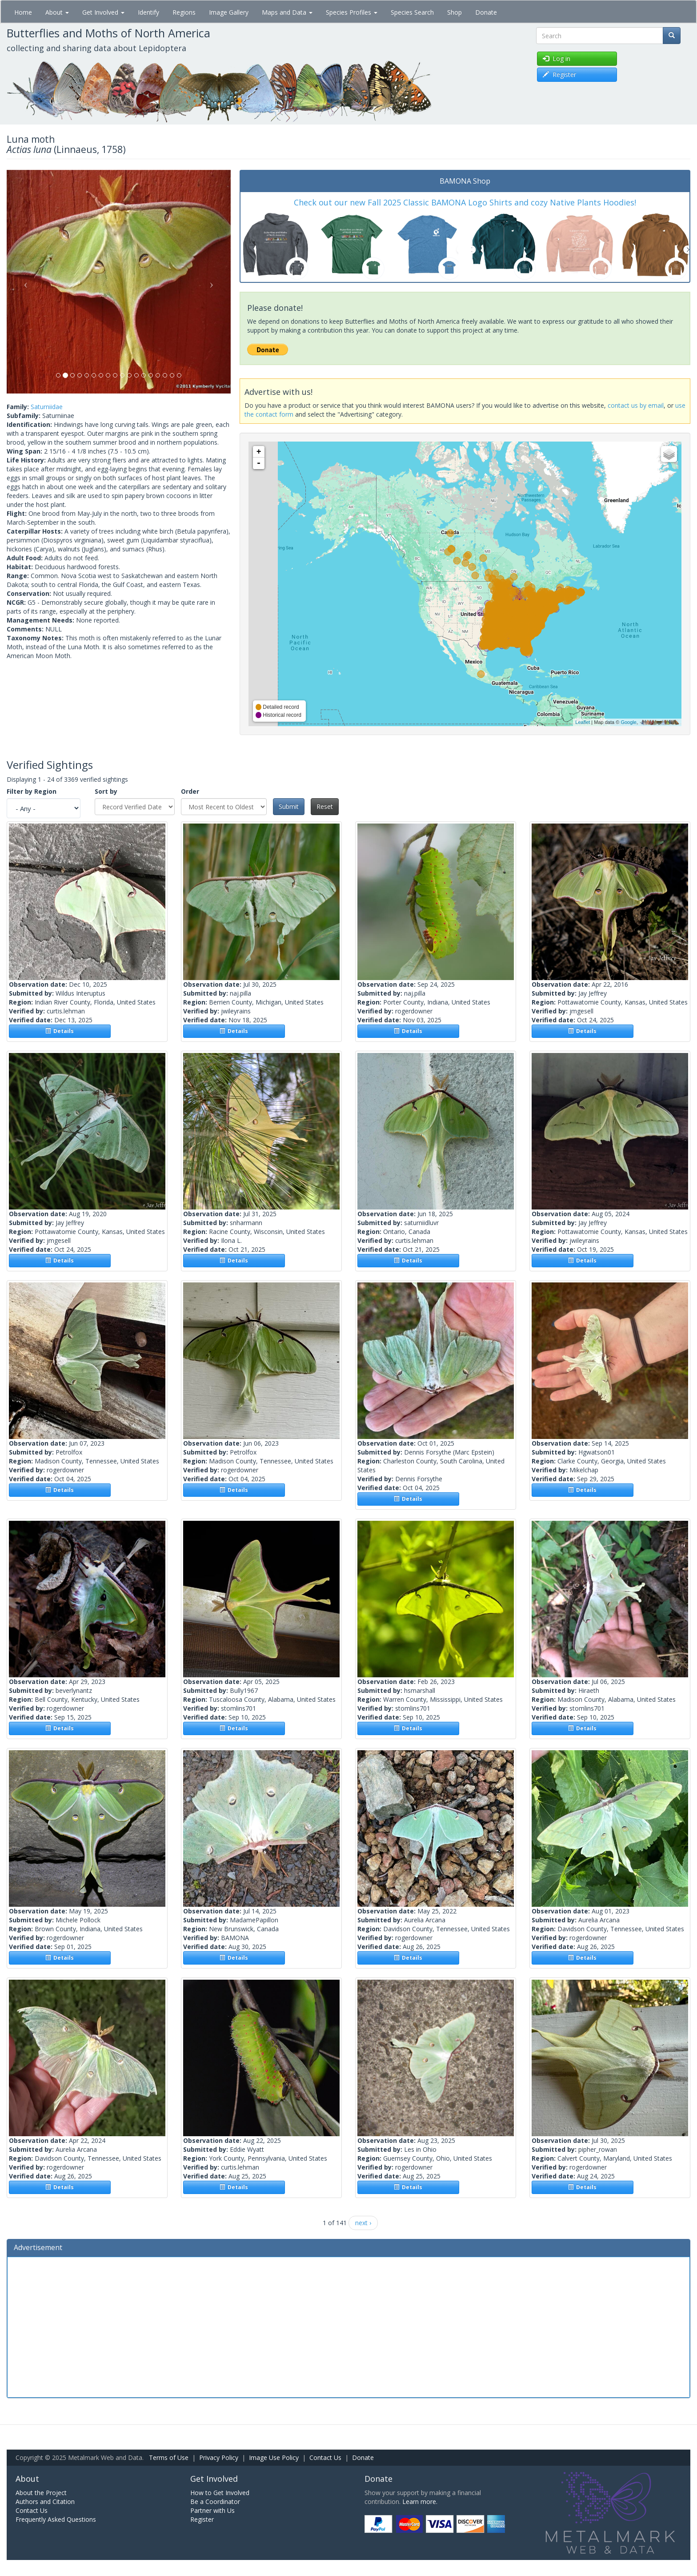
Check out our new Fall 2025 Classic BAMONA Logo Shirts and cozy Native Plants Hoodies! (465, 202)
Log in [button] (556, 58)
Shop (454, 12)
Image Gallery (228, 12)
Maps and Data (287, 12)
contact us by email (636, 405)
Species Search (412, 12)
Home (23, 12)
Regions (184, 12)
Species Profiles (351, 12)
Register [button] (559, 74)
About (57, 12)
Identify (148, 12)
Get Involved (103, 12)
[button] (23, 282)
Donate (486, 12)
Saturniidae (47, 406)
